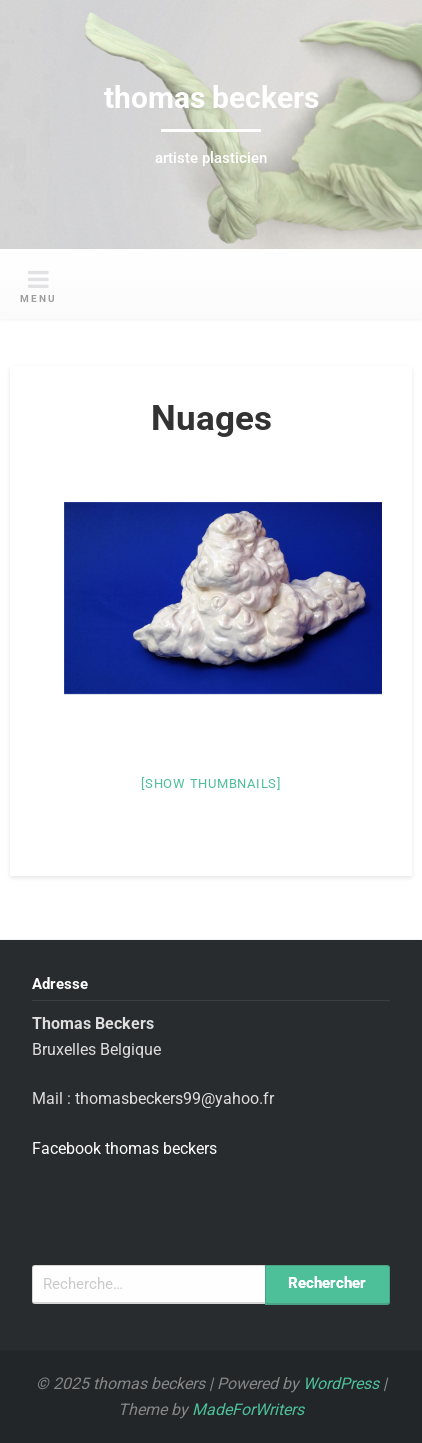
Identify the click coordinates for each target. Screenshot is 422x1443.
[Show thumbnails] (211, 783)
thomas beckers (211, 97)
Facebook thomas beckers (124, 1148)
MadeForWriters (248, 1409)
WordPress (341, 1383)
